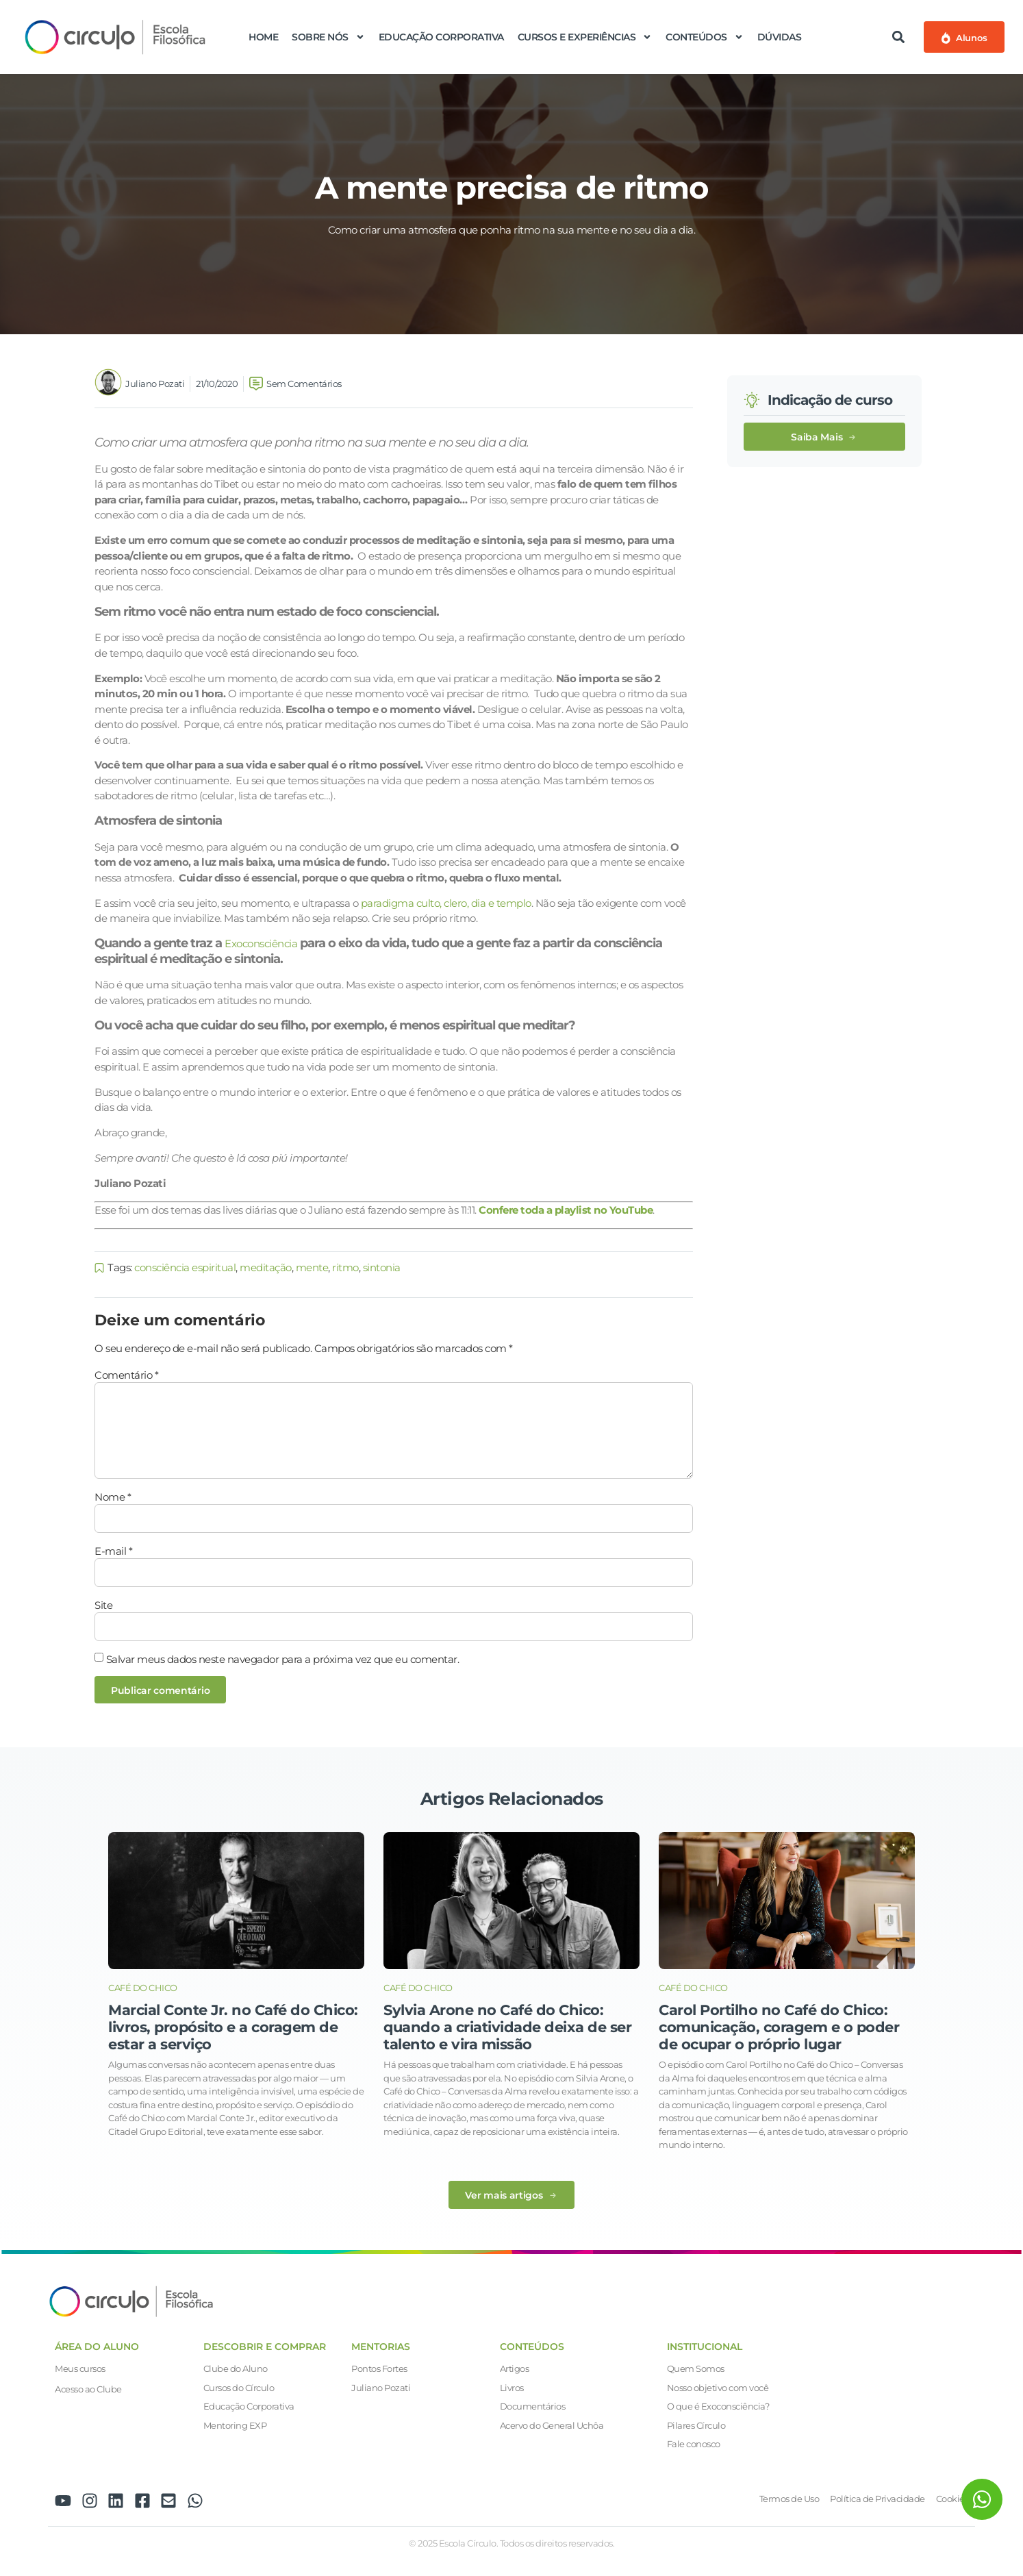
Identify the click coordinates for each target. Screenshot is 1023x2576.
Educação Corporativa (441, 37)
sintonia (382, 1267)
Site (103, 1605)
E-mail (113, 1551)
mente (312, 1267)
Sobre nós (328, 37)
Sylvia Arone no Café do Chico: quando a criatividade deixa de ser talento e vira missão (507, 2027)
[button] (898, 36)
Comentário (126, 1375)
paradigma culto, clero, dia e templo (446, 903)
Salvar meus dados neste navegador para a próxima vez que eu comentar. (282, 1659)
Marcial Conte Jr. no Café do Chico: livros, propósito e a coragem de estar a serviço (233, 2027)
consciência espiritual (185, 1267)
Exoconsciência (261, 943)
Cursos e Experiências (585, 37)
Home (263, 37)
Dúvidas (779, 37)
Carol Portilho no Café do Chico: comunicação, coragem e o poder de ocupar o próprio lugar (779, 2027)
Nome (112, 1497)
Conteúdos (705, 37)
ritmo (345, 1267)
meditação (266, 1267)
